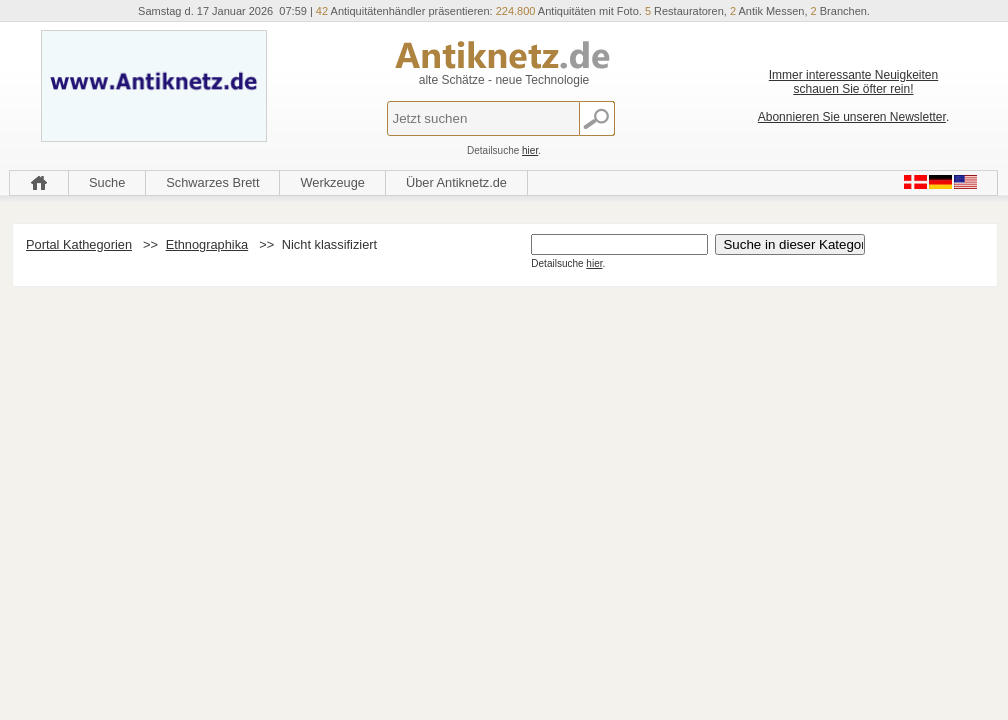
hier (530, 150)
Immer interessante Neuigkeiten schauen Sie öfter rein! (853, 82)
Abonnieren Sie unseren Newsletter (852, 117)
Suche (107, 182)
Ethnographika (207, 244)
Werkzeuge (332, 182)
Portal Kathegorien (79, 244)
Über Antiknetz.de (456, 182)
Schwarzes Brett (212, 182)
